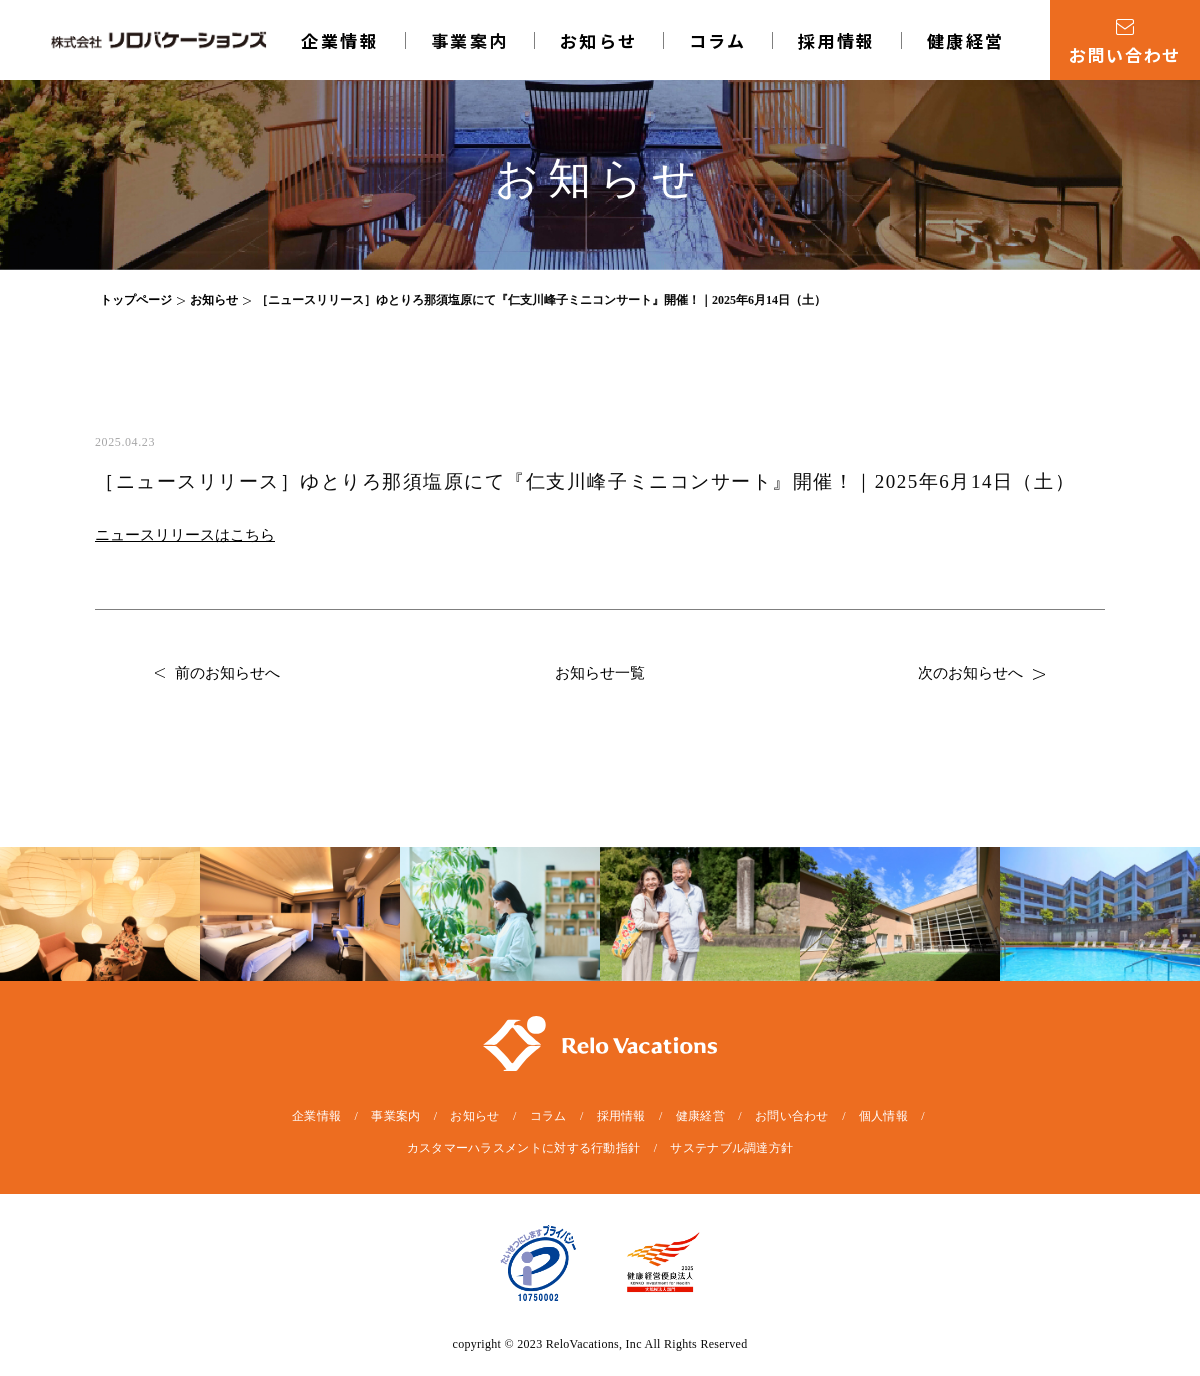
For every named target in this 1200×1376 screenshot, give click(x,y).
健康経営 (966, 40)
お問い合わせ (792, 1116)
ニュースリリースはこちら (185, 535)
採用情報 (837, 40)
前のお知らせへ (217, 673)
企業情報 (340, 40)
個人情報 (883, 1116)
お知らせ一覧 (600, 673)
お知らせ (599, 40)
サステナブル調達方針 (731, 1148)
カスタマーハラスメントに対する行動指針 (524, 1148)
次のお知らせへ (981, 673)
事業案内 (470, 40)
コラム (718, 40)
